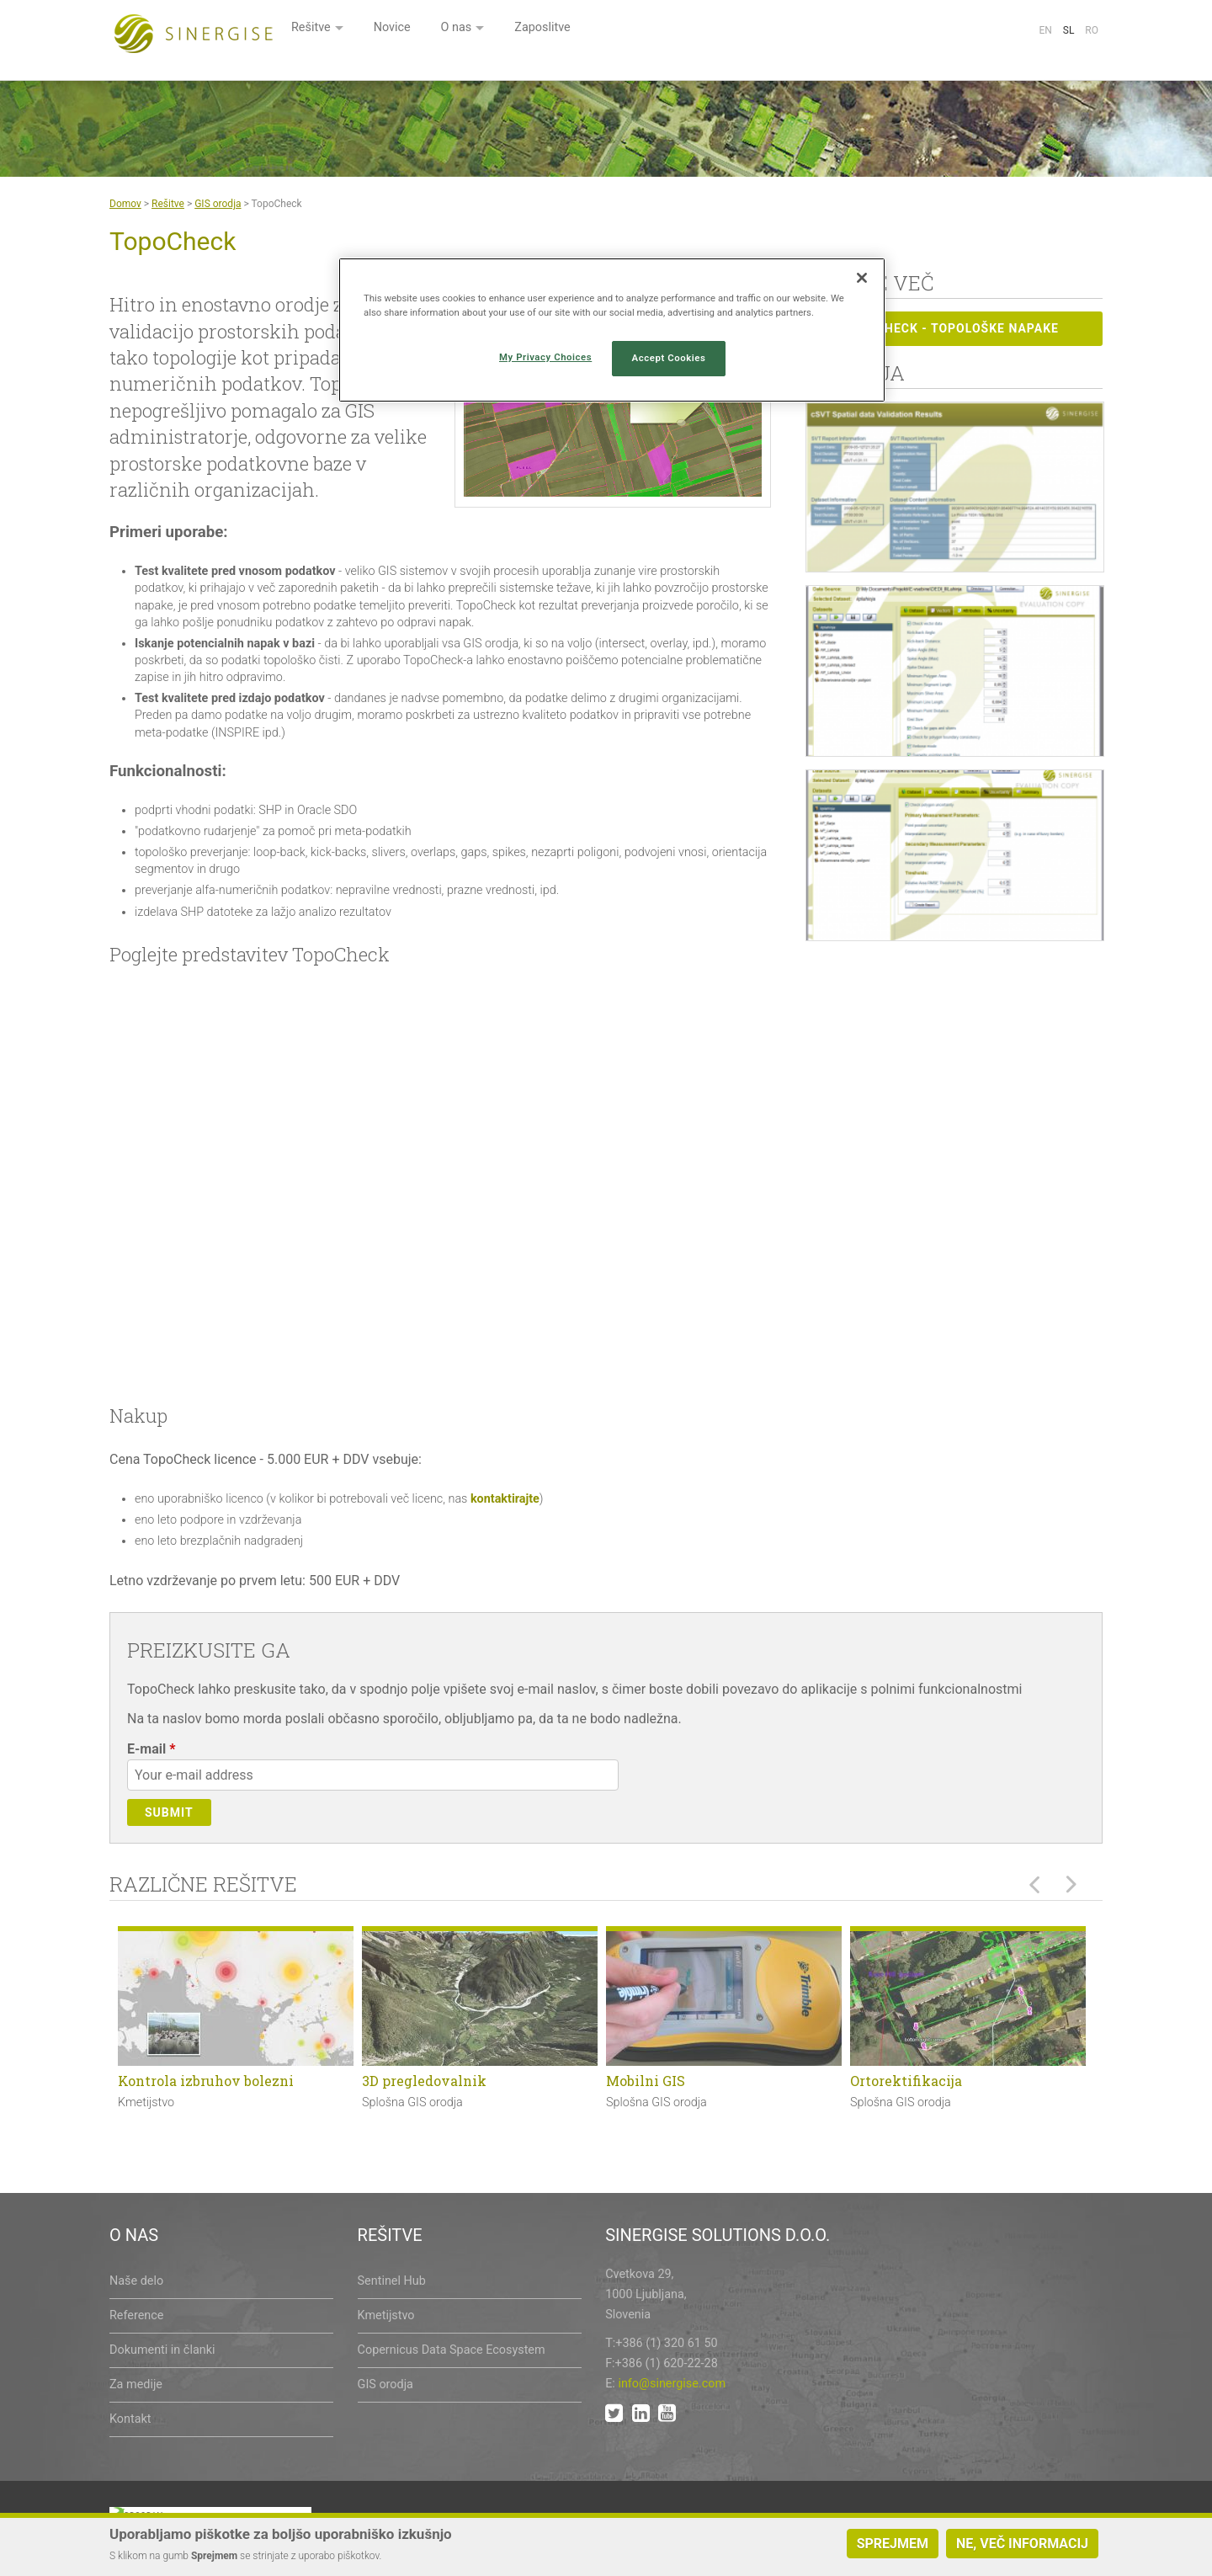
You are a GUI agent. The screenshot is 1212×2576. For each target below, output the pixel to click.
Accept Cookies (669, 358)
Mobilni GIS (645, 2080)
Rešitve (512, 32)
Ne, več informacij (1022, 2544)
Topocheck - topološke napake (937, 326)
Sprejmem (892, 2544)
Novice (597, 32)
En (1045, 30)
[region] (611, 330)
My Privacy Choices (545, 357)
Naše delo (136, 2281)
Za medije (135, 2384)
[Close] (861, 277)
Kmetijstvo (386, 2315)
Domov (125, 204)
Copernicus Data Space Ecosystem (451, 2350)
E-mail (151, 1749)
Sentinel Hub (392, 2281)
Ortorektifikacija (906, 2080)
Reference (136, 2315)
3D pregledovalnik (424, 2080)
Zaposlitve (756, 32)
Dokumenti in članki (162, 2350)
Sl (1069, 30)
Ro (1091, 30)
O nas (665, 32)
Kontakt (130, 2419)
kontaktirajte (505, 1499)
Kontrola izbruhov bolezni (206, 2080)
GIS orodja (217, 204)
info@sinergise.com (672, 2383)
